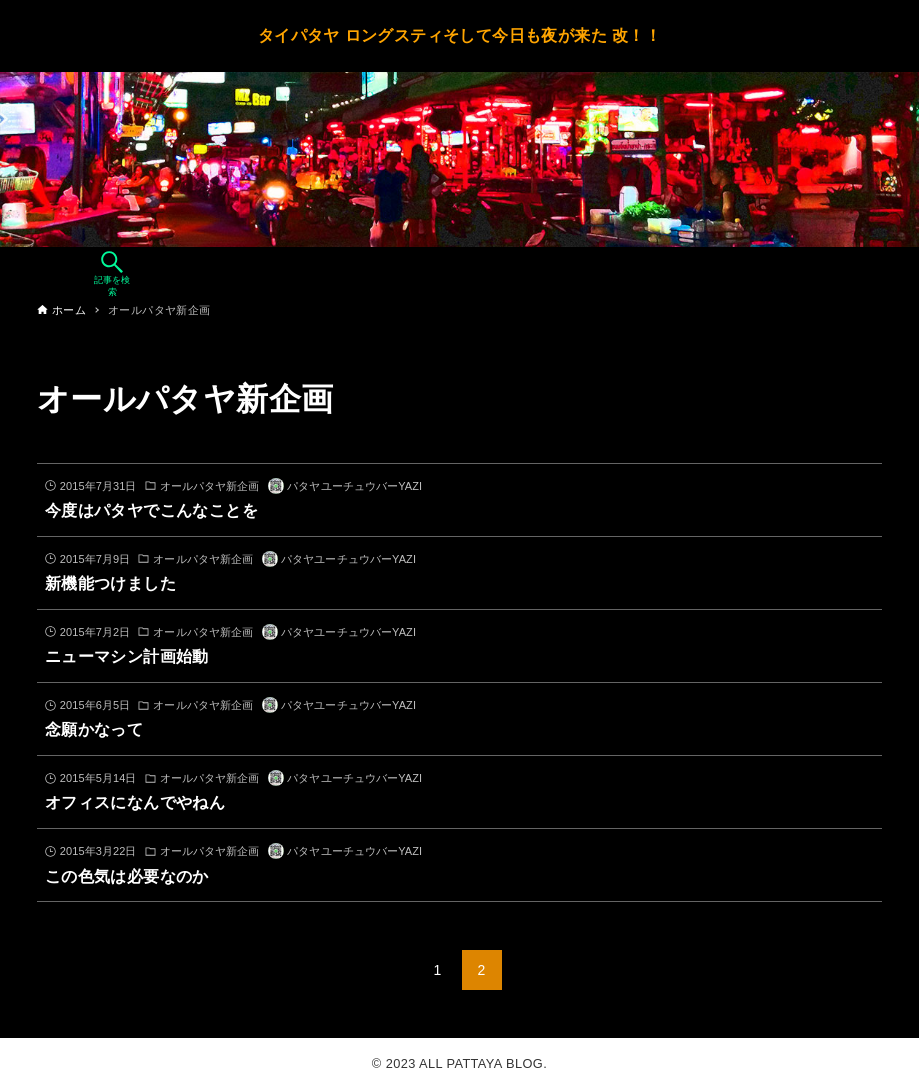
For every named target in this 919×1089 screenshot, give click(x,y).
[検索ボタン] (112, 274)
